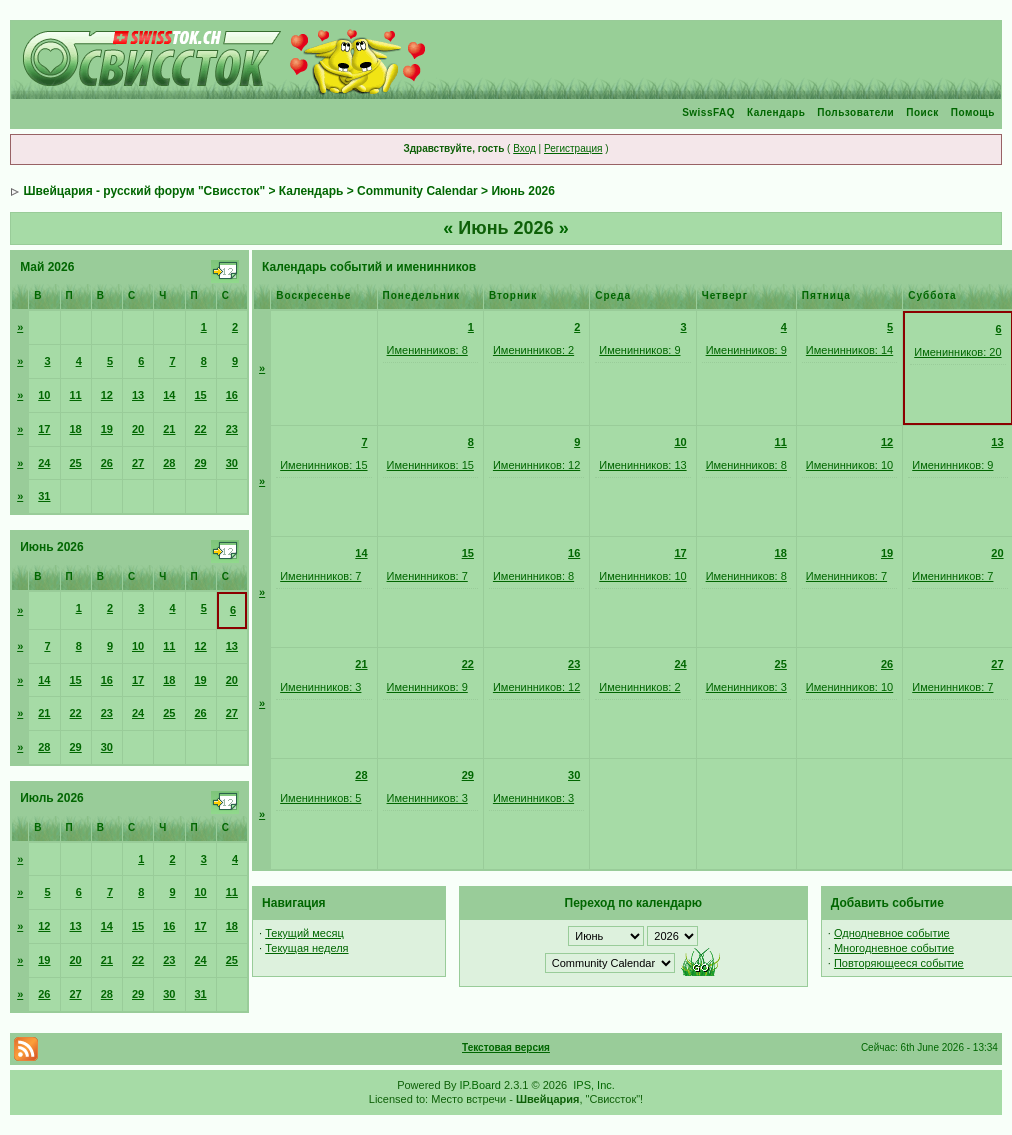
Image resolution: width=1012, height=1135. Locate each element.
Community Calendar (417, 191)
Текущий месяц (304, 933)
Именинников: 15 (323, 465)
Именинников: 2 (533, 350)
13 (138, 395)
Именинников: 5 (320, 798)
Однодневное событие (892, 933)
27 (138, 463)
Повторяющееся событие (899, 963)
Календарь (776, 112)
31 (44, 496)
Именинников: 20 (957, 352)
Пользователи (855, 112)
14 (169, 395)
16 (232, 395)
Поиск (922, 112)
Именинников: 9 (639, 350)
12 (107, 395)
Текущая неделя (306, 948)
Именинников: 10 (849, 465)
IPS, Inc (592, 1085)
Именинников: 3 (320, 687)
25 (76, 463)
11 (76, 395)
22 (201, 429)
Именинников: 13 (642, 465)
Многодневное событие (894, 948)
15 (201, 395)
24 (44, 463)
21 (169, 429)
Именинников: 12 (536, 465)
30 (232, 463)
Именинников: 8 (427, 350)
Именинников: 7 (320, 576)
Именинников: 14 (849, 350)
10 (44, 395)
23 (232, 429)
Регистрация (573, 148)
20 (138, 429)
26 (107, 463)
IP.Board (480, 1085)
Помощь (973, 112)
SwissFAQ (708, 112)
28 (169, 463)
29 (201, 463)
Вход (524, 148)
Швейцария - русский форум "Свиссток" (144, 191)
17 (44, 429)
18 (76, 429)
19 (107, 429)
